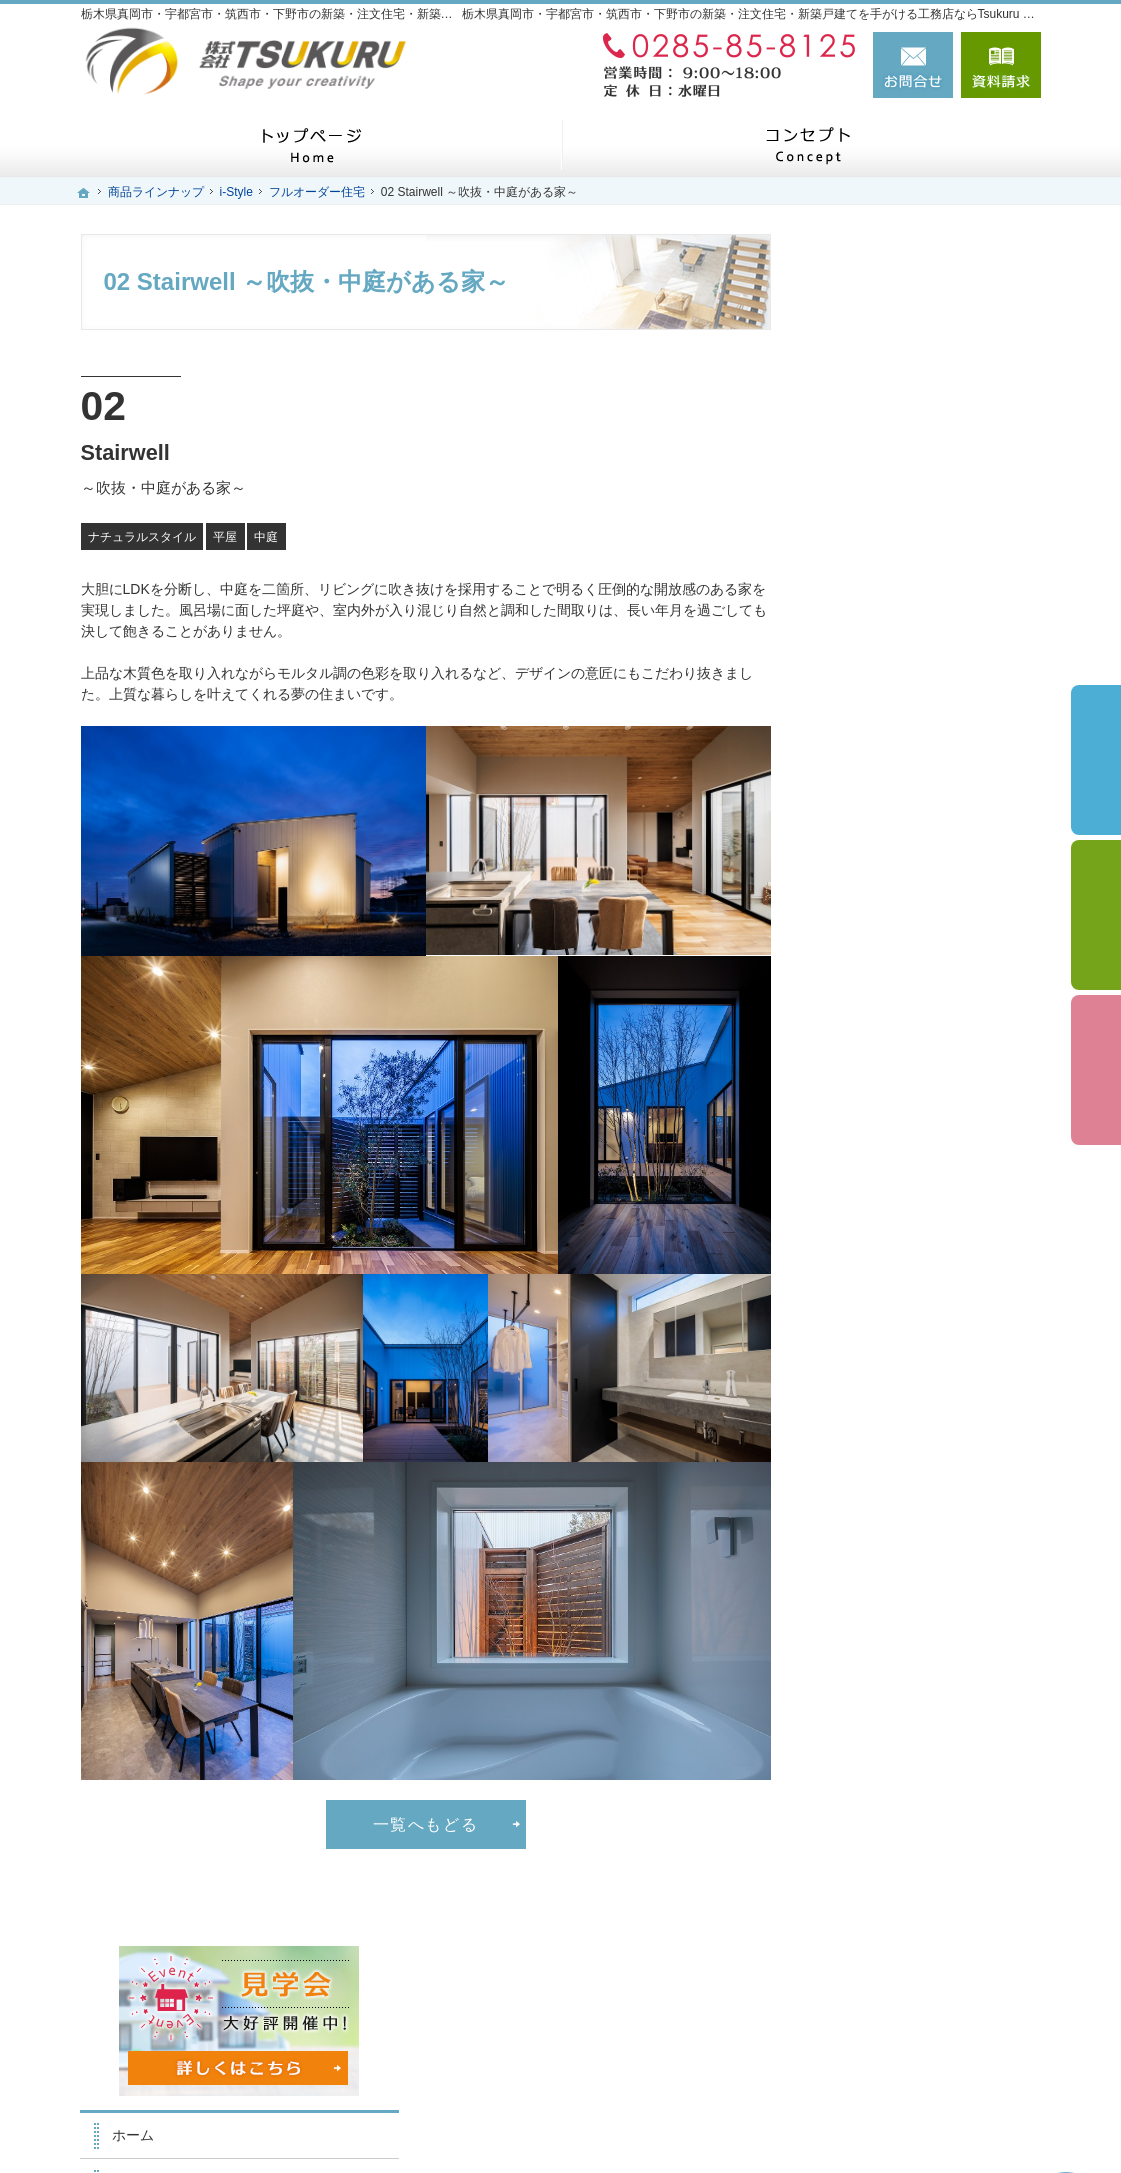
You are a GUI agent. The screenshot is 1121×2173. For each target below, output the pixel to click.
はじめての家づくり (896, 563)
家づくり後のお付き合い (910, 1069)
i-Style (852, 699)
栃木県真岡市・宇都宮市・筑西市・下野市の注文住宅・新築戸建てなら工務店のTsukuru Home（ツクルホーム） (629, 2125)
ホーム (854, 423)
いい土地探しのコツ (896, 790)
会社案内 (861, 1115)
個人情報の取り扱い (896, 1348)
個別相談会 (1096, 915)
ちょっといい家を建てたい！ (924, 929)
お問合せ (913, 65)
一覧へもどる (426, 1824)
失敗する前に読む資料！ (910, 1208)
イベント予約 (1096, 760)
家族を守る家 (875, 609)
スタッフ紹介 (875, 470)
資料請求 (1001, 65)
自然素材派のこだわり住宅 (917, 976)
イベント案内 (875, 836)
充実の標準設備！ (889, 1022)
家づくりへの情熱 (889, 516)
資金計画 (861, 883)
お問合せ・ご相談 (889, 1255)
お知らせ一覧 (875, 1301)
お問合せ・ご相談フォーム (921, 2002)
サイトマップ (875, 1394)
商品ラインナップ (889, 656)
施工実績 (861, 743)
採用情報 (861, 1162)
